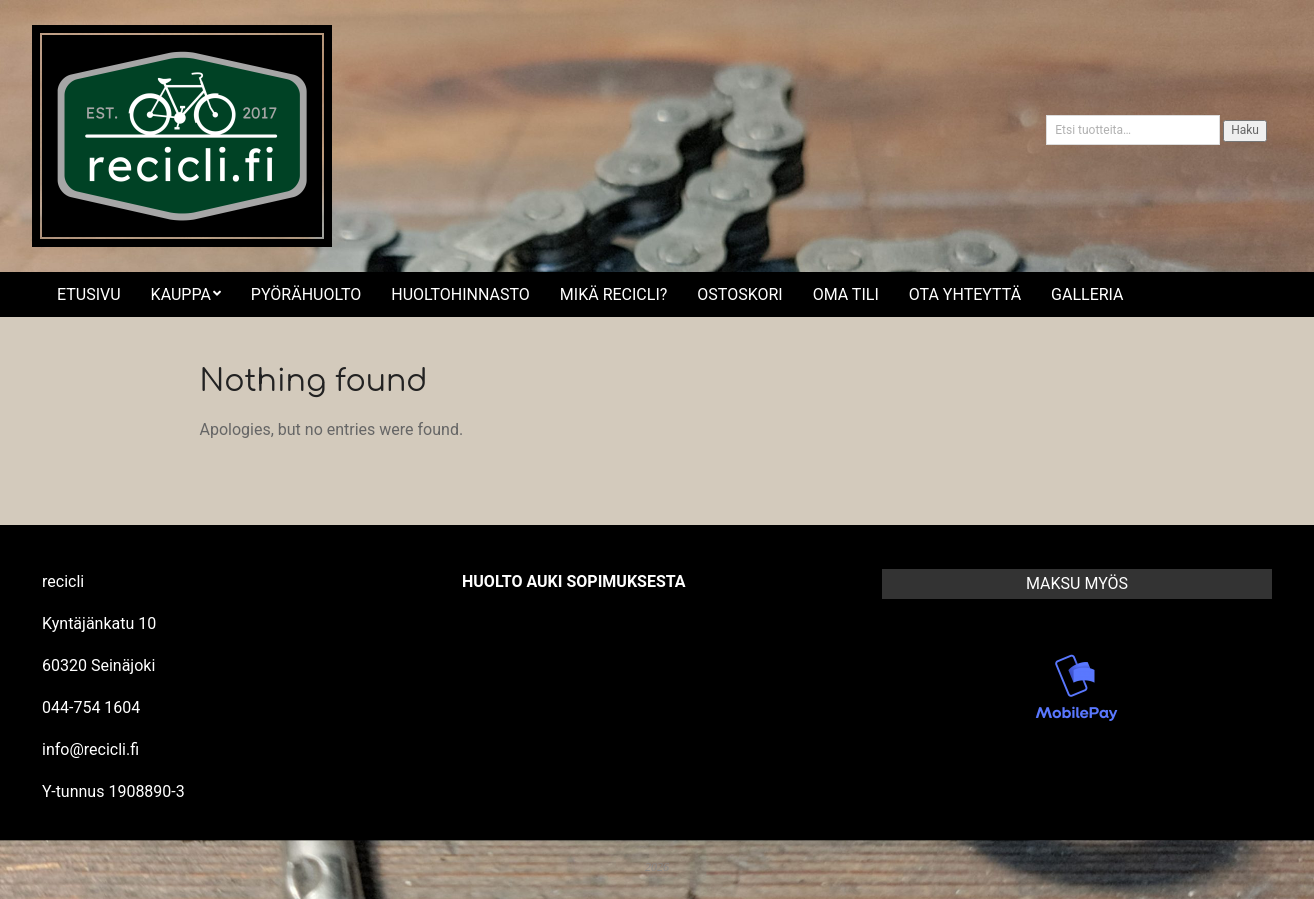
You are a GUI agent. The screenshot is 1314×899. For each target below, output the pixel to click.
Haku (1245, 130)
